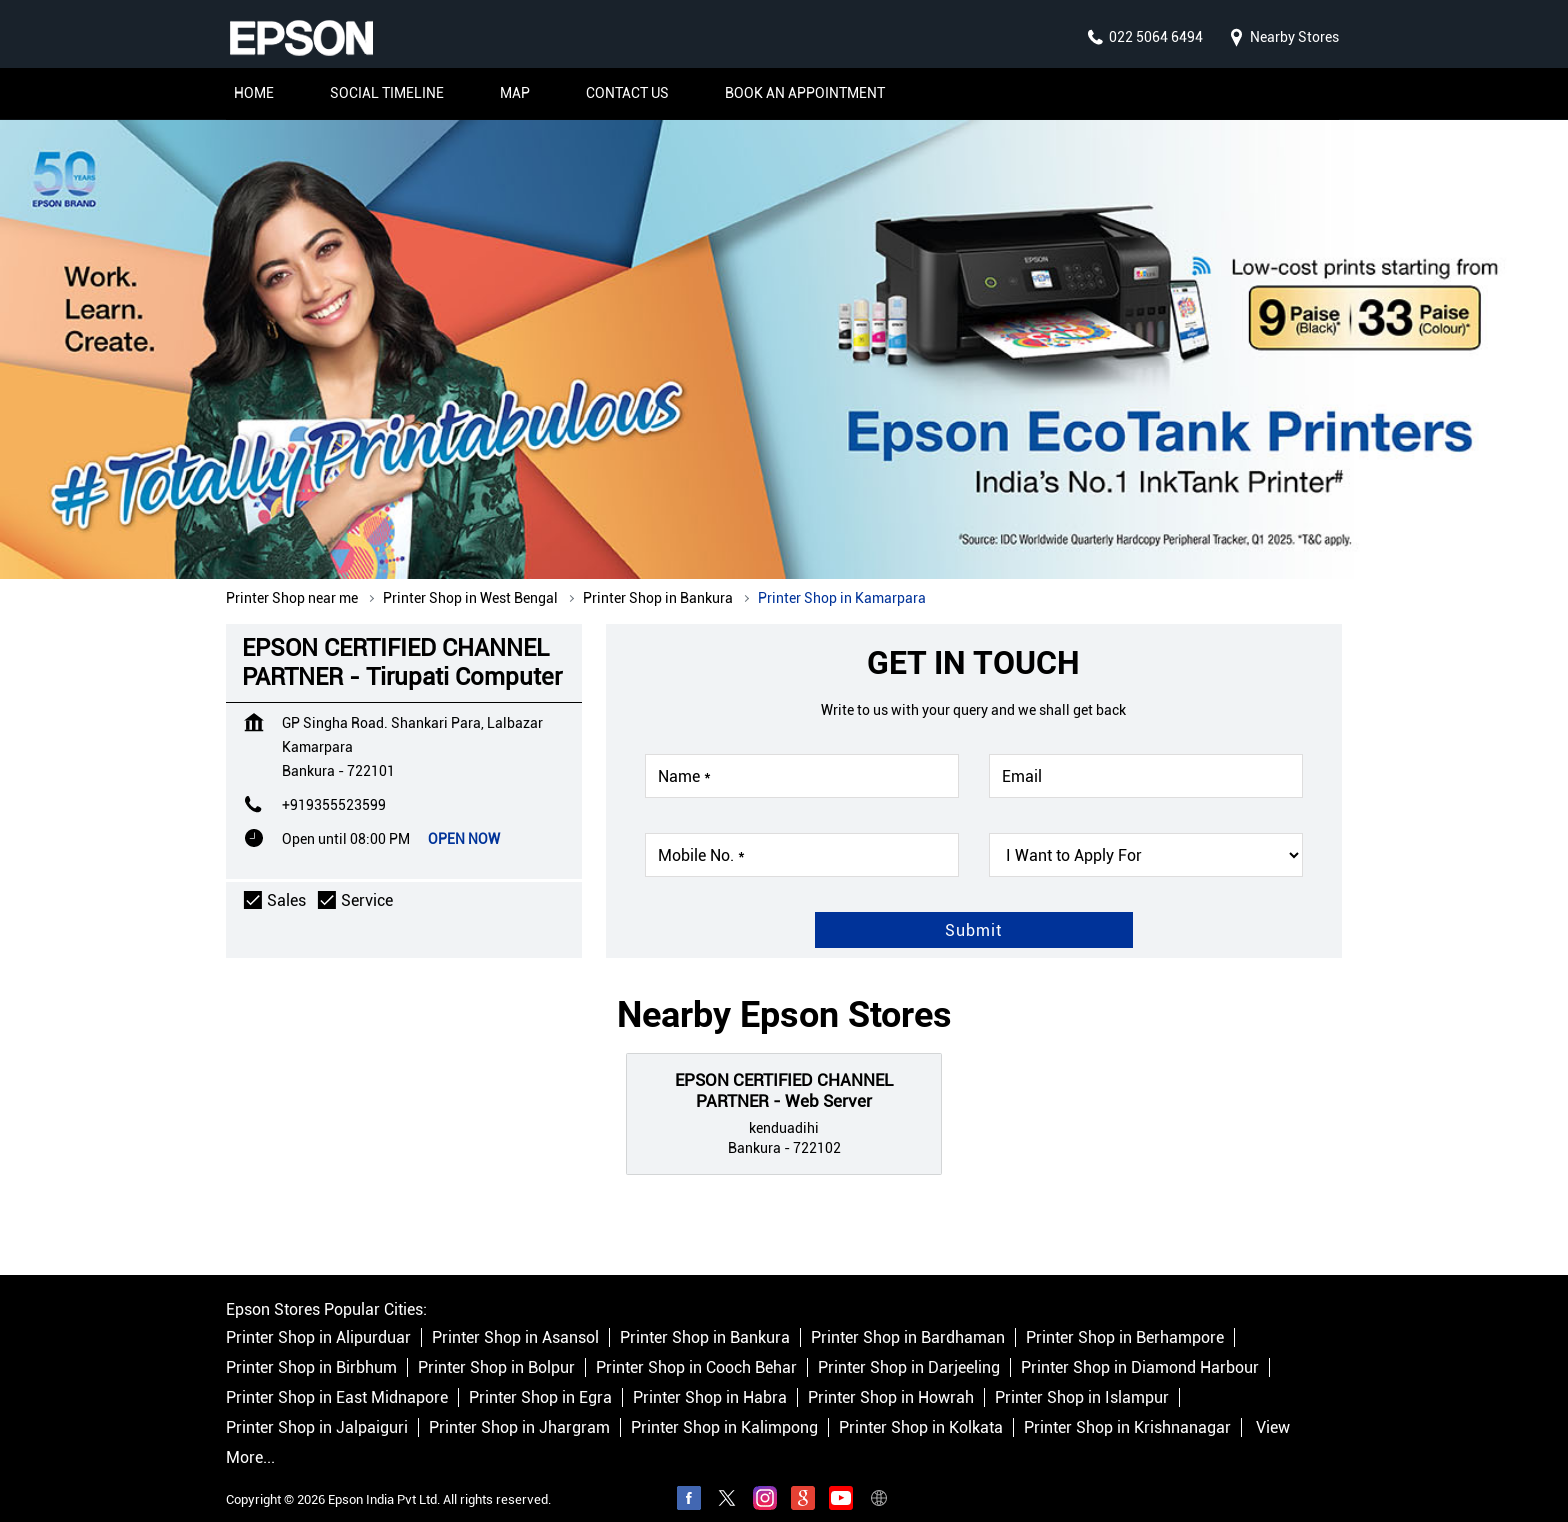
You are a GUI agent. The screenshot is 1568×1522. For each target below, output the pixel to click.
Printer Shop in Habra (710, 1377)
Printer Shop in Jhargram (519, 1407)
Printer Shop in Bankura (705, 1317)
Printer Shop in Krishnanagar (1127, 1407)
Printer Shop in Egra (540, 1377)
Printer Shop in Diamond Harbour (1140, 1347)
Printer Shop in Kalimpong (724, 1407)
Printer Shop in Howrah (891, 1377)
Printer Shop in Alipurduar (318, 1317)
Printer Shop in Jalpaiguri (317, 1407)
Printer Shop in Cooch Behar (696, 1347)
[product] (1146, 835)
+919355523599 (334, 785)
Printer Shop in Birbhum (311, 1347)
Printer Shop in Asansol (515, 1317)
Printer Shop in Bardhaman (908, 1317)
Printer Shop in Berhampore (1125, 1317)
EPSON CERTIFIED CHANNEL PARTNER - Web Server (784, 1070)
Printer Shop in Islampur (1082, 1377)
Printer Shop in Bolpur (496, 1347)
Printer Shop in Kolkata (921, 1407)
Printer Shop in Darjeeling (909, 1347)
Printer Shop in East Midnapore (337, 1377)
